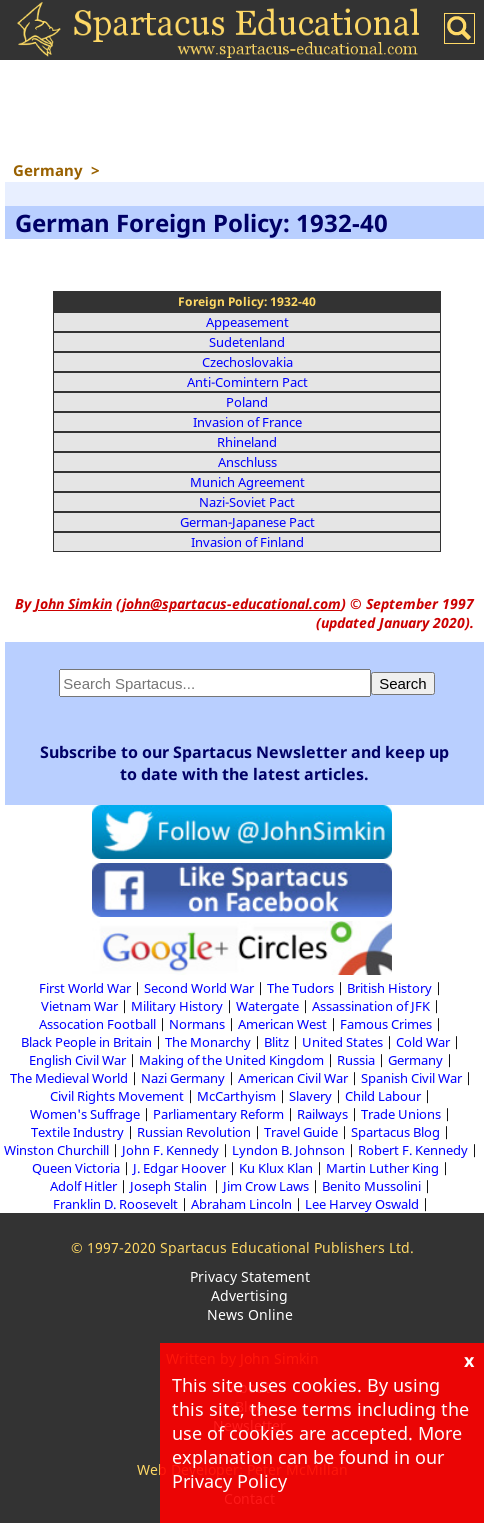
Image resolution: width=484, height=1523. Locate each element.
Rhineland (247, 442)
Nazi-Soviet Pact (247, 502)
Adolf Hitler (83, 1186)
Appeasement (247, 322)
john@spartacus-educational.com (231, 603)
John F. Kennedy (170, 1150)
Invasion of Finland (247, 542)
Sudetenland (247, 342)
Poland (247, 402)
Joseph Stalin (170, 1186)
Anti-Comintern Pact (247, 382)
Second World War (199, 988)
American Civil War (293, 1078)
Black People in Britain (86, 1042)
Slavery (310, 1096)
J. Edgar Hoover (179, 1168)
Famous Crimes (386, 1024)
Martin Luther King (382, 1168)
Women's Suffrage (85, 1114)
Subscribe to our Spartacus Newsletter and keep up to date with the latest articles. (244, 763)
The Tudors (300, 988)
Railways (322, 1114)
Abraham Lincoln (241, 1204)
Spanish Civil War (411, 1078)
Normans (197, 1024)
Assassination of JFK (371, 1006)
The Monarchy (208, 1042)
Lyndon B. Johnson (288, 1150)
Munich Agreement (247, 482)
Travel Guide (301, 1132)
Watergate (267, 1006)
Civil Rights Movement (117, 1096)
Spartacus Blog (395, 1132)
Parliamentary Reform (218, 1114)
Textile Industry (77, 1132)
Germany (415, 1060)
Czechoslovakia (247, 362)
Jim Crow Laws (266, 1186)
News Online (250, 1314)
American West (282, 1024)
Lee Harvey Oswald (362, 1204)
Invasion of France (247, 422)
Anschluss (247, 462)
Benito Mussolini (371, 1186)
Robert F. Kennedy (413, 1150)
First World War (85, 988)
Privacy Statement (250, 1276)
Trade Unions (401, 1114)
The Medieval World (69, 1078)
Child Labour (383, 1096)
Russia (356, 1060)
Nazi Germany (183, 1078)
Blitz (276, 1042)
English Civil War (77, 1060)
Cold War (423, 1042)
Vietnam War (79, 1006)
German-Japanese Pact (247, 522)
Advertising (249, 1295)
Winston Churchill (56, 1150)
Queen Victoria (76, 1168)
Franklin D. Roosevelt (115, 1204)
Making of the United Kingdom (231, 1060)
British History (389, 988)
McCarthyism (236, 1096)
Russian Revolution (194, 1132)
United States (342, 1042)
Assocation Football (97, 1024)
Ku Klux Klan (276, 1168)
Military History (177, 1006)
